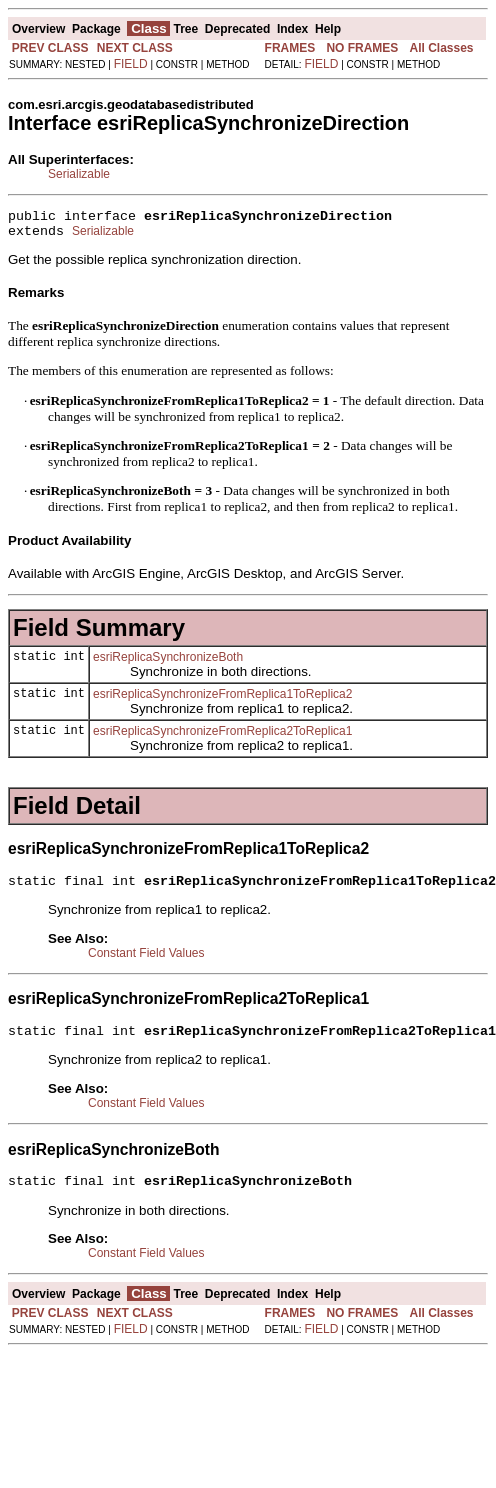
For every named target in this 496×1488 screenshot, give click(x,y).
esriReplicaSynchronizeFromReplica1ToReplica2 (222, 700)
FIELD (131, 64)
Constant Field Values (146, 962)
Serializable (79, 174)
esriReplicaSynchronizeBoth (168, 663)
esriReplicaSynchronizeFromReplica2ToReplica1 (222, 737)
